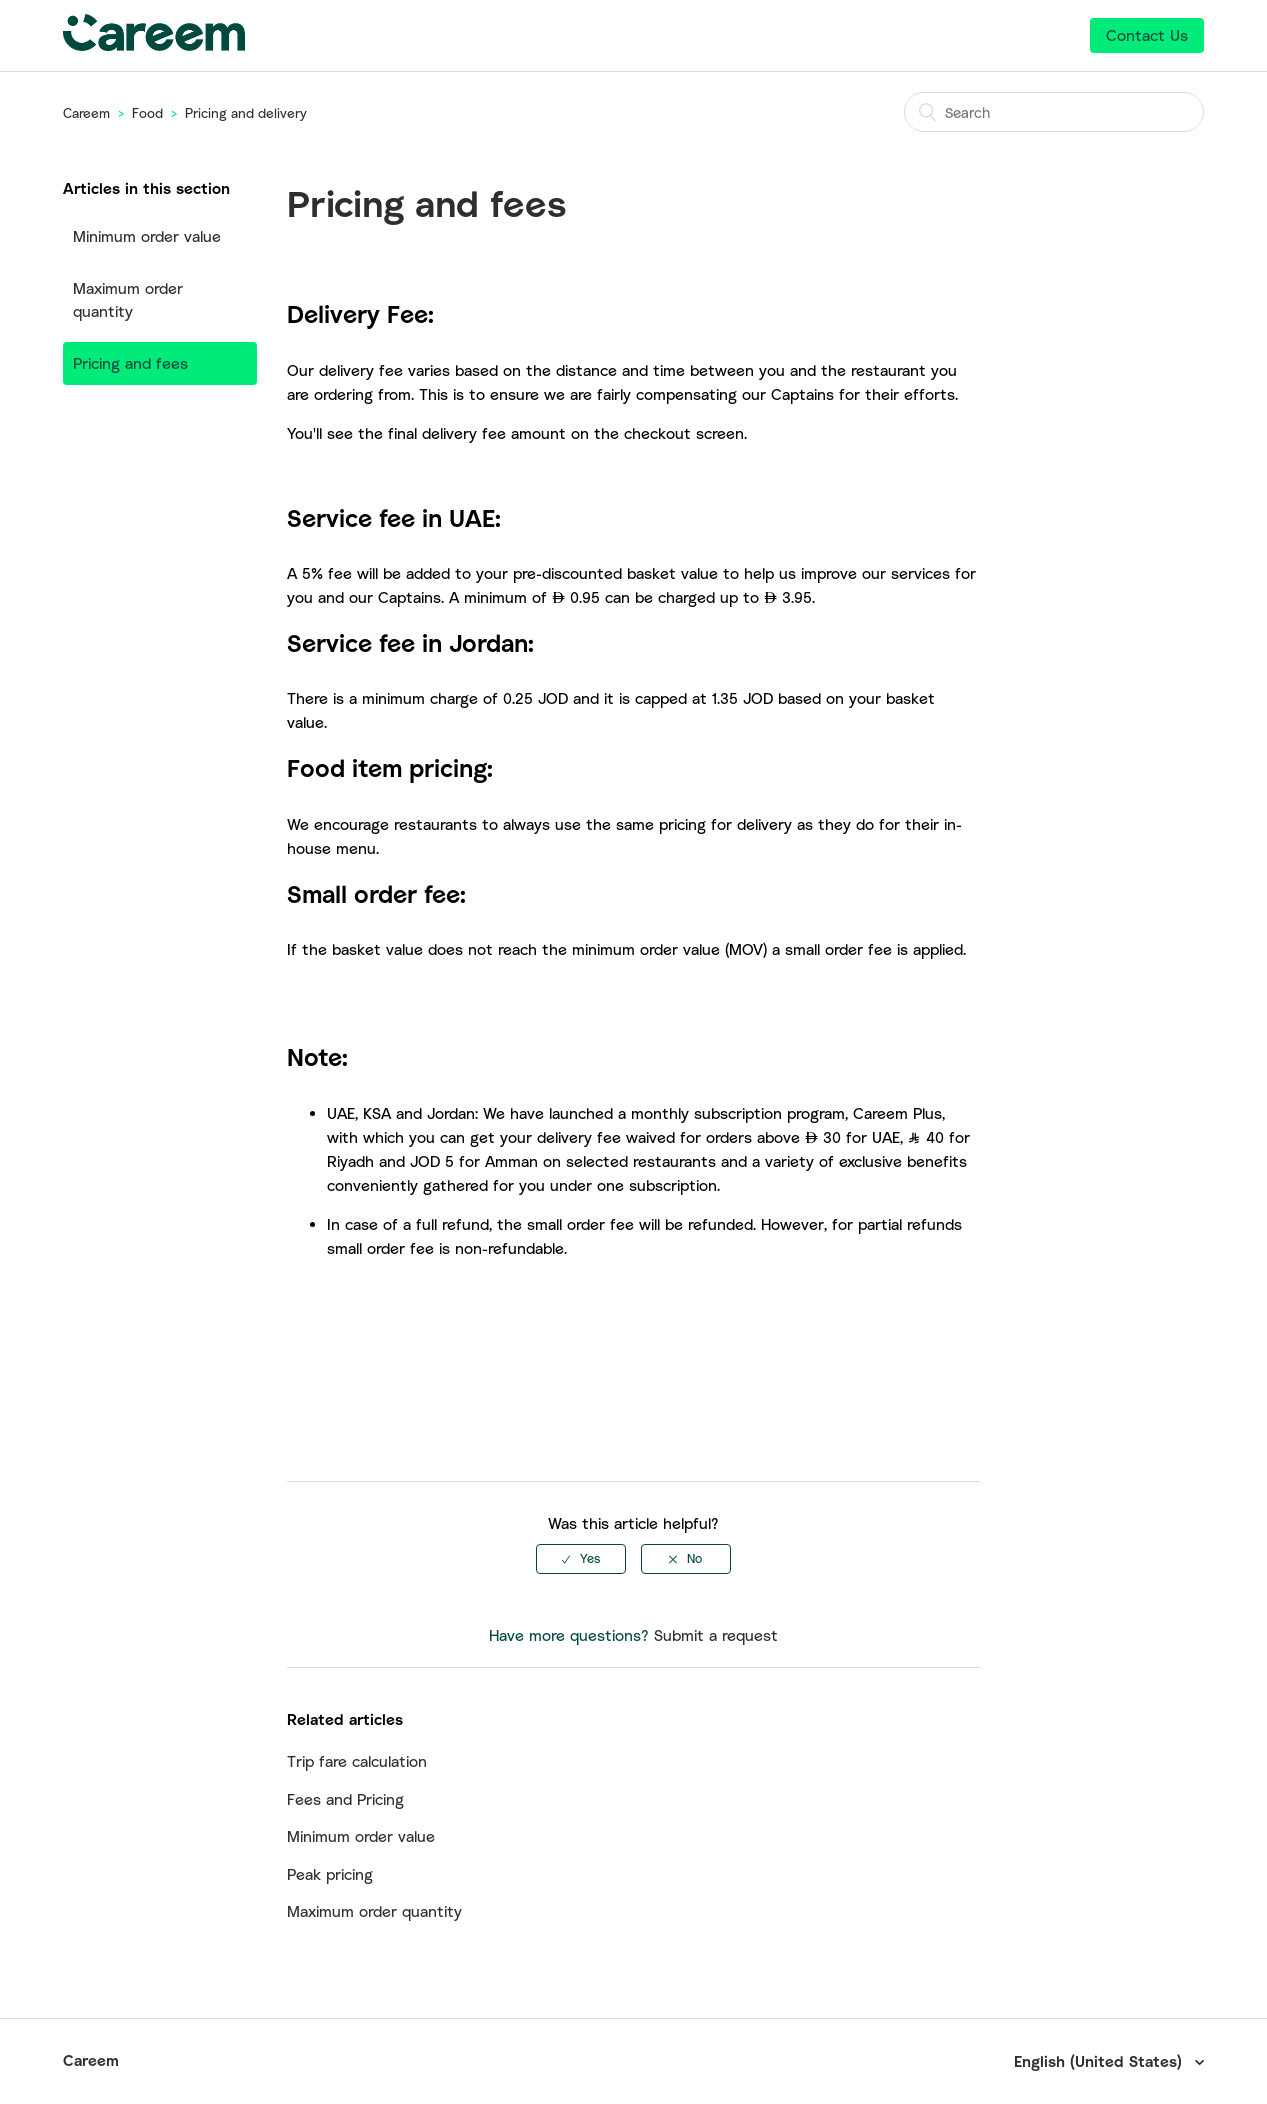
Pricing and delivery (246, 113)
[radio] (581, 1559)
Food (147, 113)
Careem (86, 113)
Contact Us (1147, 35)
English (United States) (1100, 2061)
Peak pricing (330, 1874)
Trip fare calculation (357, 1761)
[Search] (1054, 112)
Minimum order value (147, 236)
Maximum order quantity (128, 299)
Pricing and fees (130, 363)
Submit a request (716, 1635)
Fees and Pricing (345, 1799)
